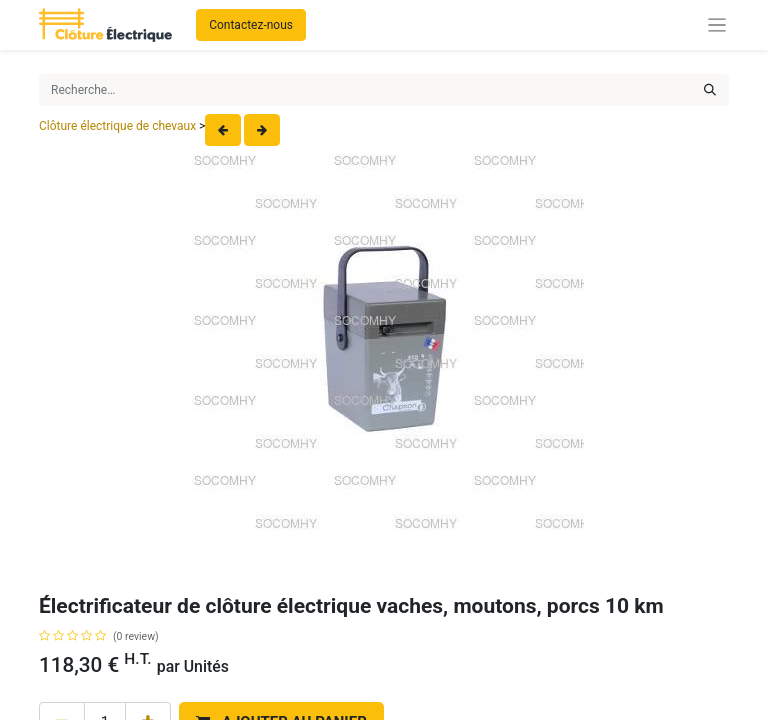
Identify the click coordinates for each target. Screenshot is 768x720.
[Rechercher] (710, 90)
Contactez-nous (251, 25)
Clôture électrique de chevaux (117, 126)
